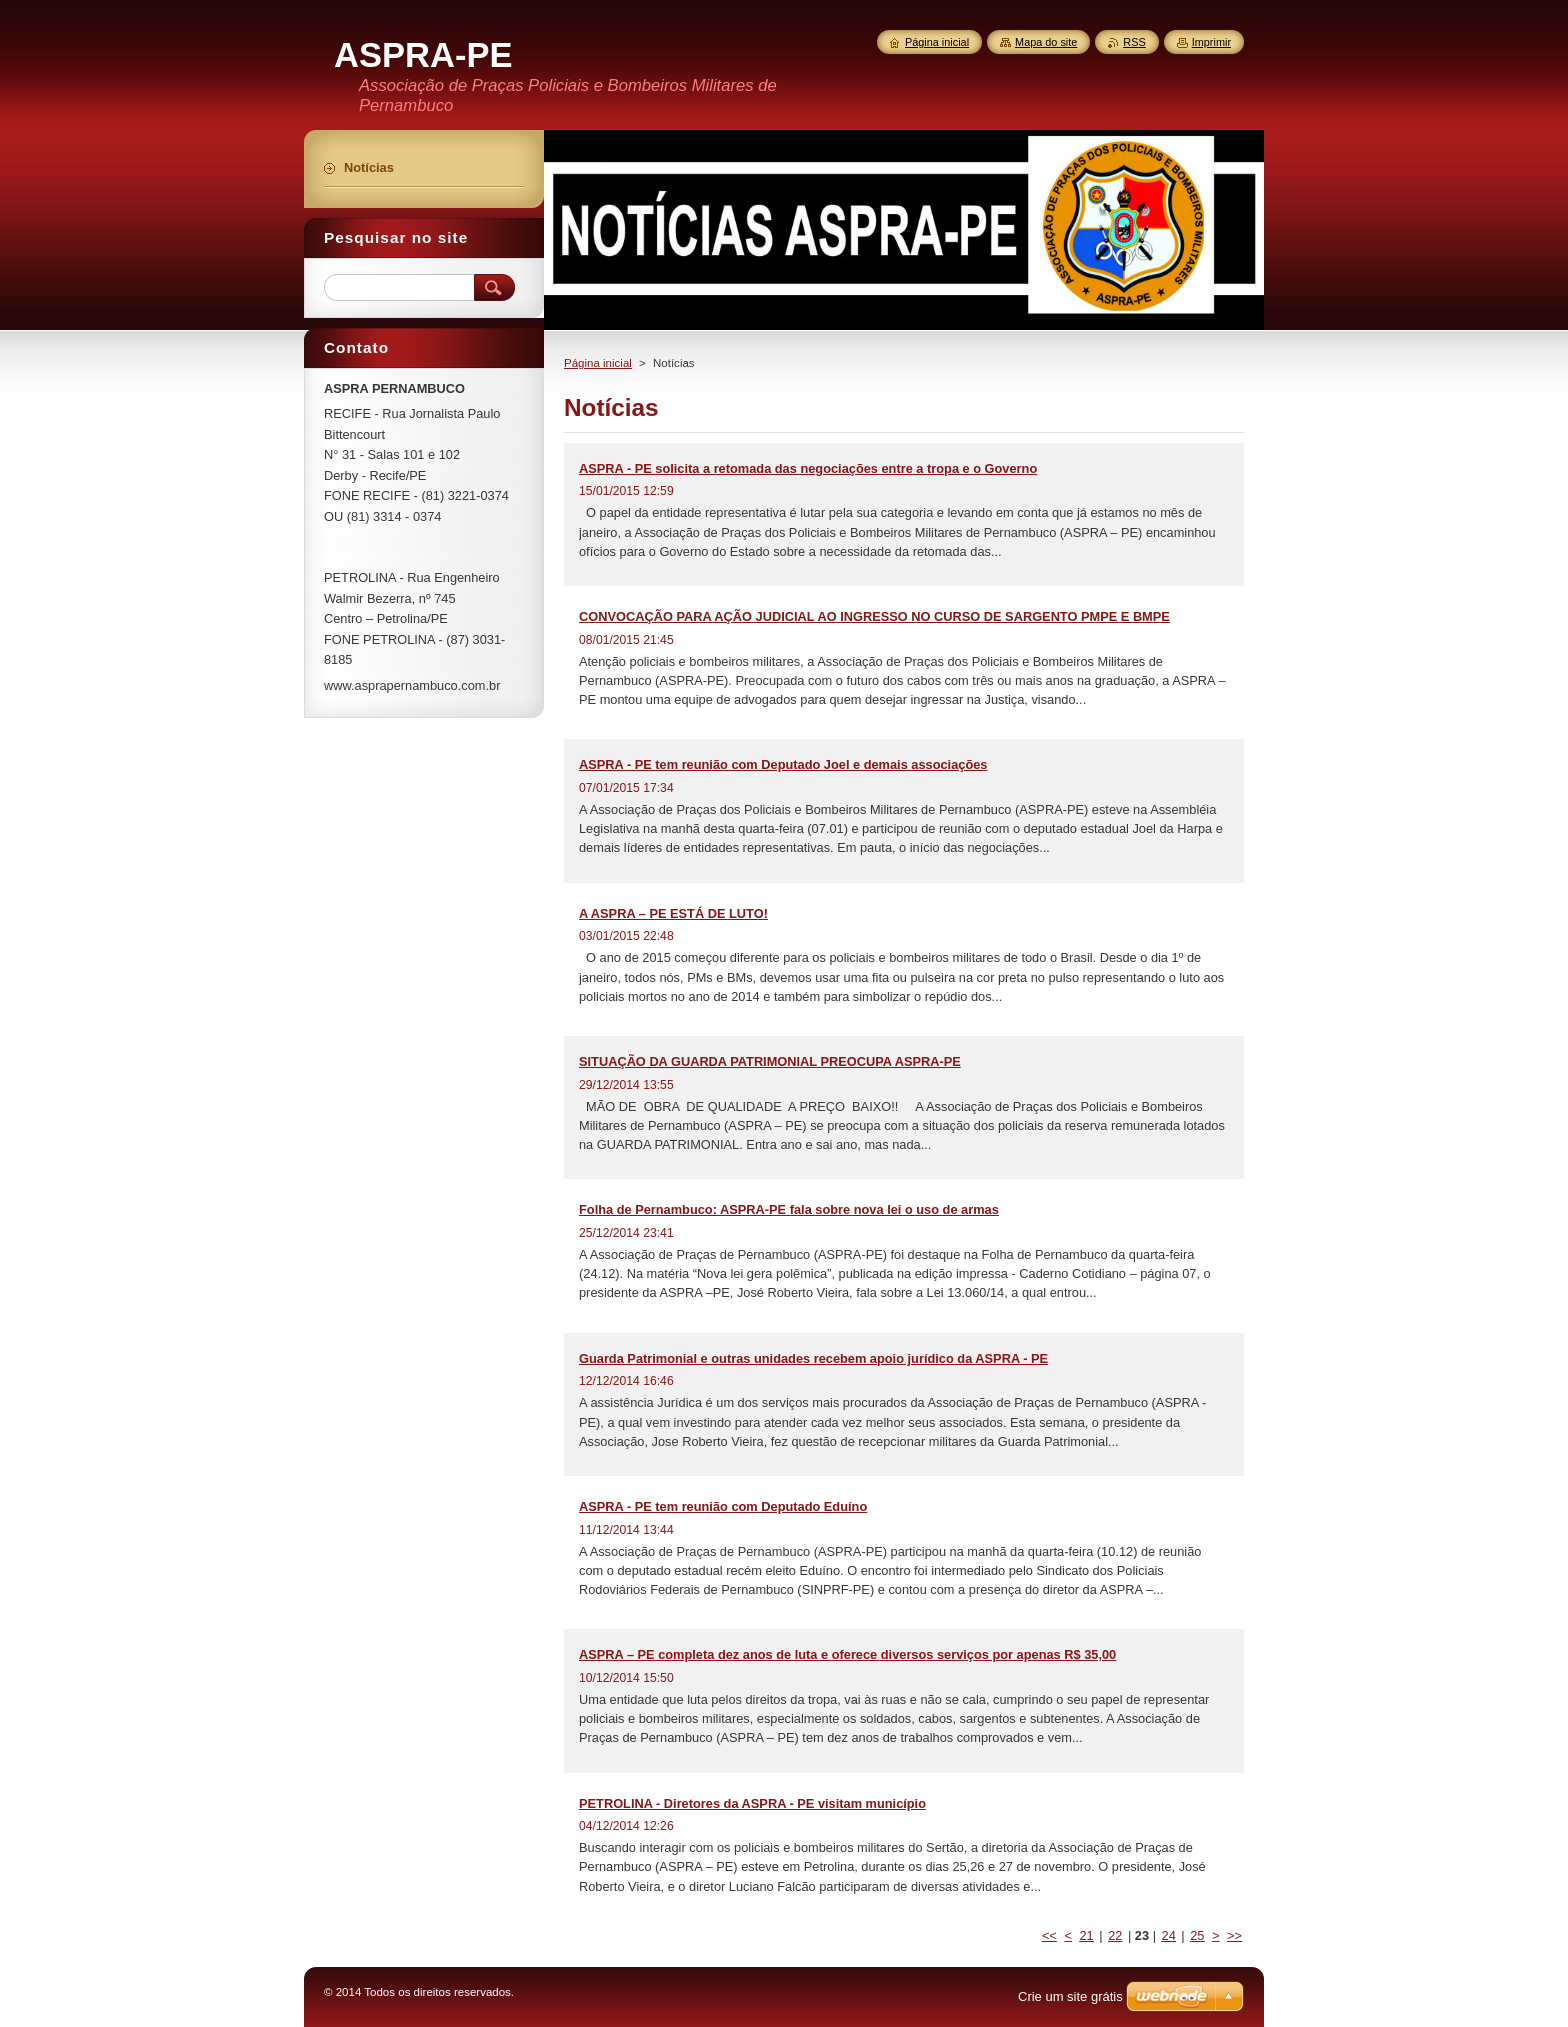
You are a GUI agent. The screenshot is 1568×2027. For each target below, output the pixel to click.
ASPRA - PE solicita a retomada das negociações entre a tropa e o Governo (808, 468)
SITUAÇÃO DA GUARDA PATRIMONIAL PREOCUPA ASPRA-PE (770, 1061)
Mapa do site (1046, 42)
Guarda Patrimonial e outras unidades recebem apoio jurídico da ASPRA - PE (813, 1358)
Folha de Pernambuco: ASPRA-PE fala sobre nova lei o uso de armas (789, 1209)
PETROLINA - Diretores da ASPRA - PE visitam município (752, 1803)
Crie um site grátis (1070, 1996)
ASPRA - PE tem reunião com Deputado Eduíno (723, 1506)
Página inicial (598, 363)
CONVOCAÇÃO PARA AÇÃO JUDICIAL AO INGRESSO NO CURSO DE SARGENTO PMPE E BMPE (874, 616)
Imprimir (1211, 42)
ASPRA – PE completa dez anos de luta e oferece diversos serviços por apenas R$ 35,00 (847, 1654)
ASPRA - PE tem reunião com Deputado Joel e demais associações (783, 764)
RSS (1134, 42)
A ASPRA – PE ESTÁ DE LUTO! (673, 913)
